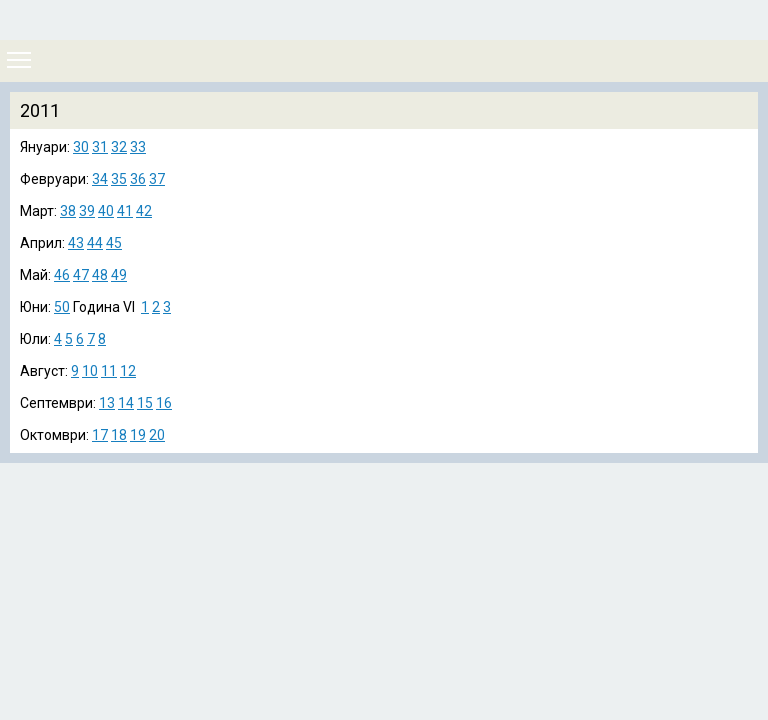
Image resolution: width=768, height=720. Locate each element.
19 (138, 435)
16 (164, 403)
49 (119, 275)
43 (76, 243)
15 (145, 403)
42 (144, 211)
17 (100, 435)
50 (62, 307)
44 (95, 243)
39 (87, 211)
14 (126, 403)
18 (119, 435)
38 (68, 211)
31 (100, 147)
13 (107, 403)
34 (100, 179)
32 (119, 147)
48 (100, 275)
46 (62, 275)
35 (119, 179)
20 (157, 435)
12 (128, 371)
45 (114, 243)
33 (138, 147)
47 (81, 275)
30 (81, 147)
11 (109, 371)
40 (106, 211)
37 (157, 179)
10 (90, 371)
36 (138, 179)
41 (125, 211)
